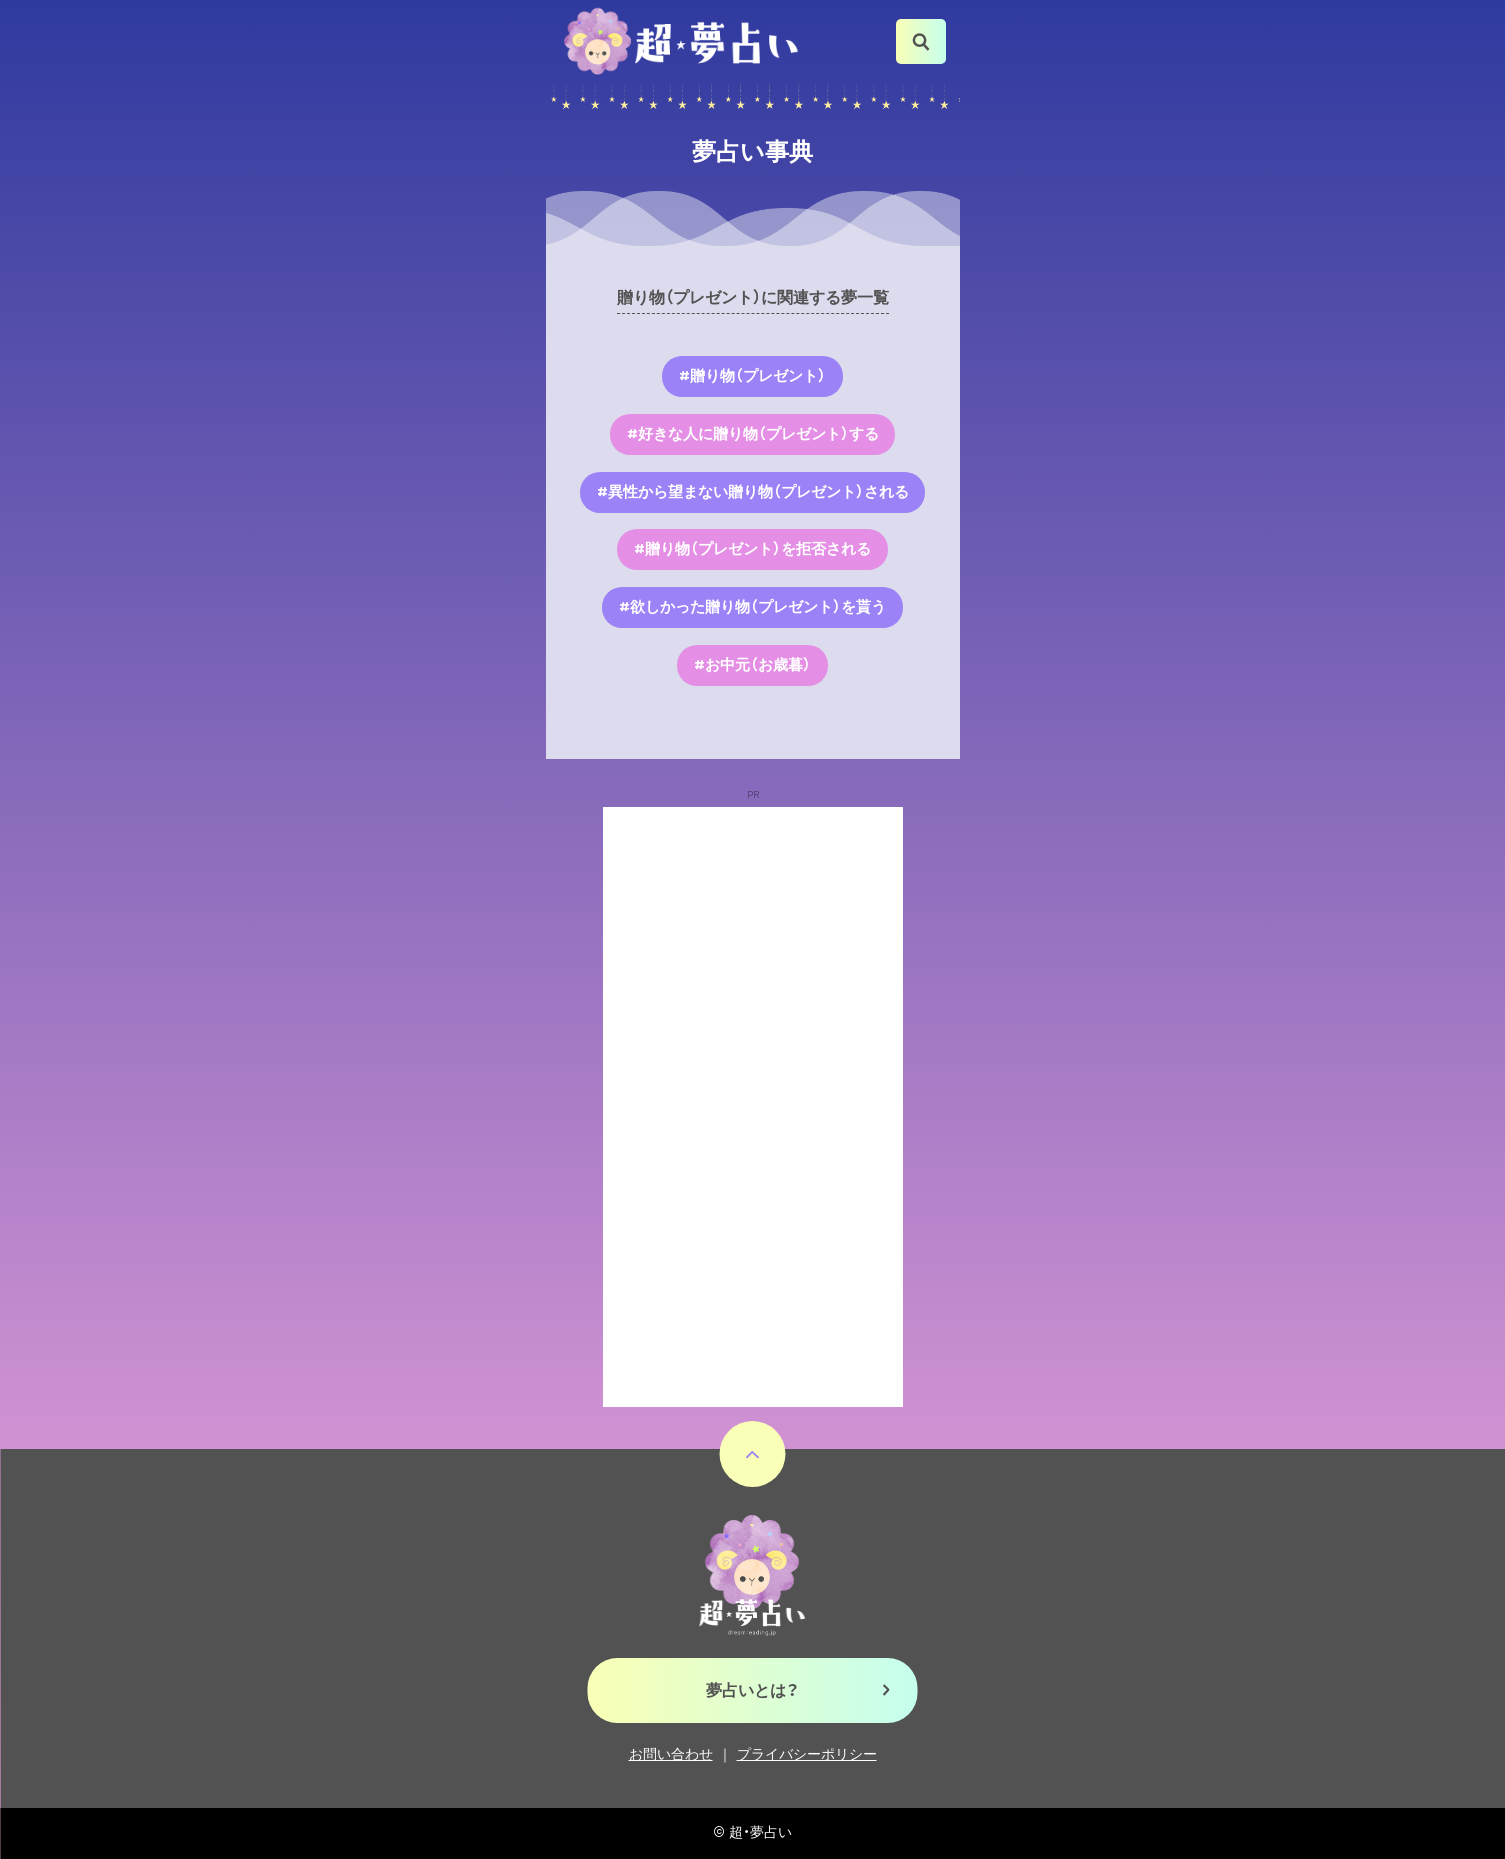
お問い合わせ (671, 1754)
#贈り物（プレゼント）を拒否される (752, 549)
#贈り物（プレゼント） (752, 376)
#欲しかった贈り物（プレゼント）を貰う (752, 607)
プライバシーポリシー (807, 1754)
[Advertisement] (753, 1107)
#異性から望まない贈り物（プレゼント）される (753, 492)
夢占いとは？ (752, 1690)
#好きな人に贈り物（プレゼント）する (753, 434)
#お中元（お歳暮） (752, 665)
